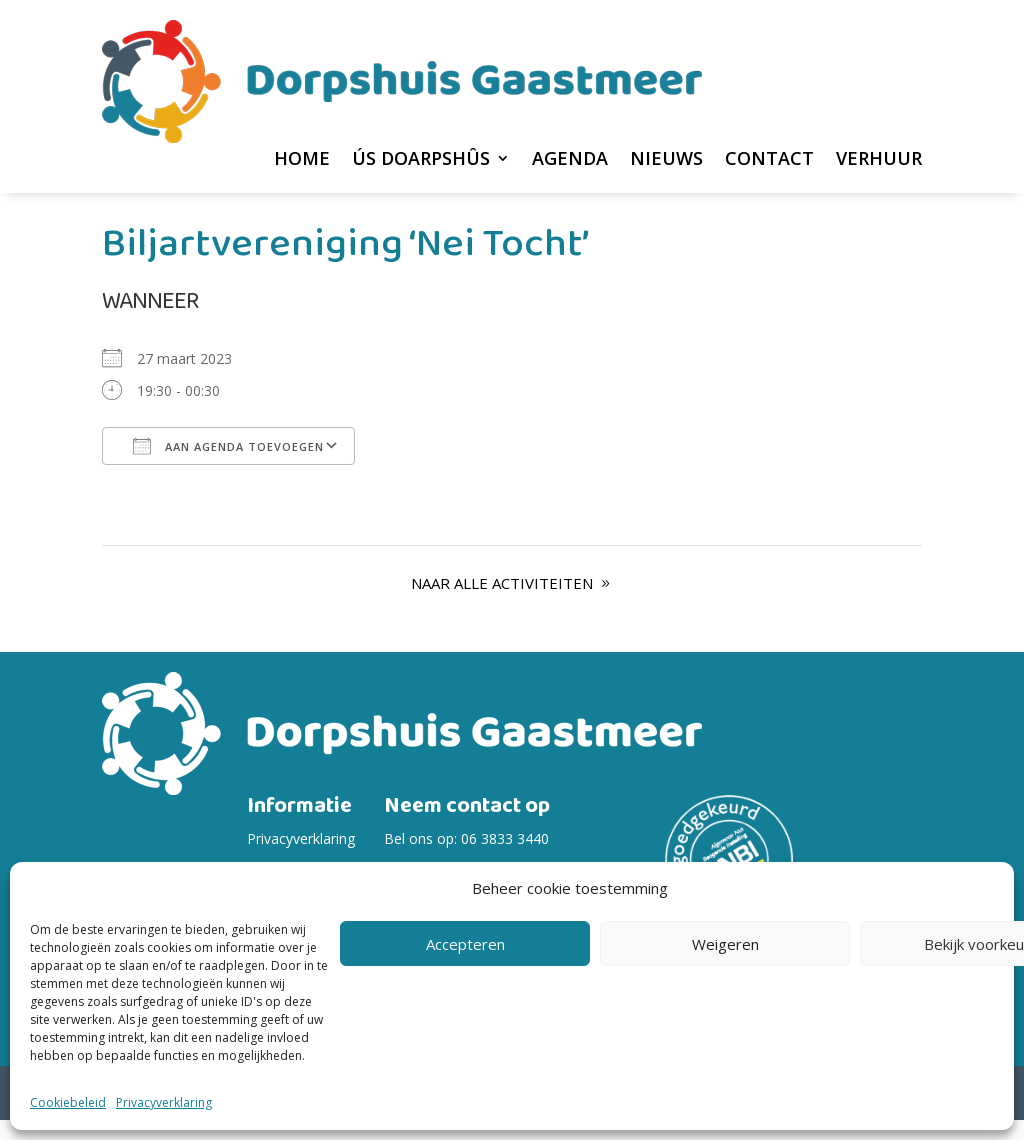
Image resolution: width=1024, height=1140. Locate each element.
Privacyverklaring (164, 1102)
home (302, 160)
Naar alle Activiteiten (502, 603)
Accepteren (465, 944)
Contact (769, 160)
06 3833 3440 (505, 858)
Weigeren (725, 944)
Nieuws (666, 160)
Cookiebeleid (68, 1102)
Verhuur (879, 160)
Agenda (570, 160)
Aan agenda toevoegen (228, 466)
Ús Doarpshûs (421, 160)
